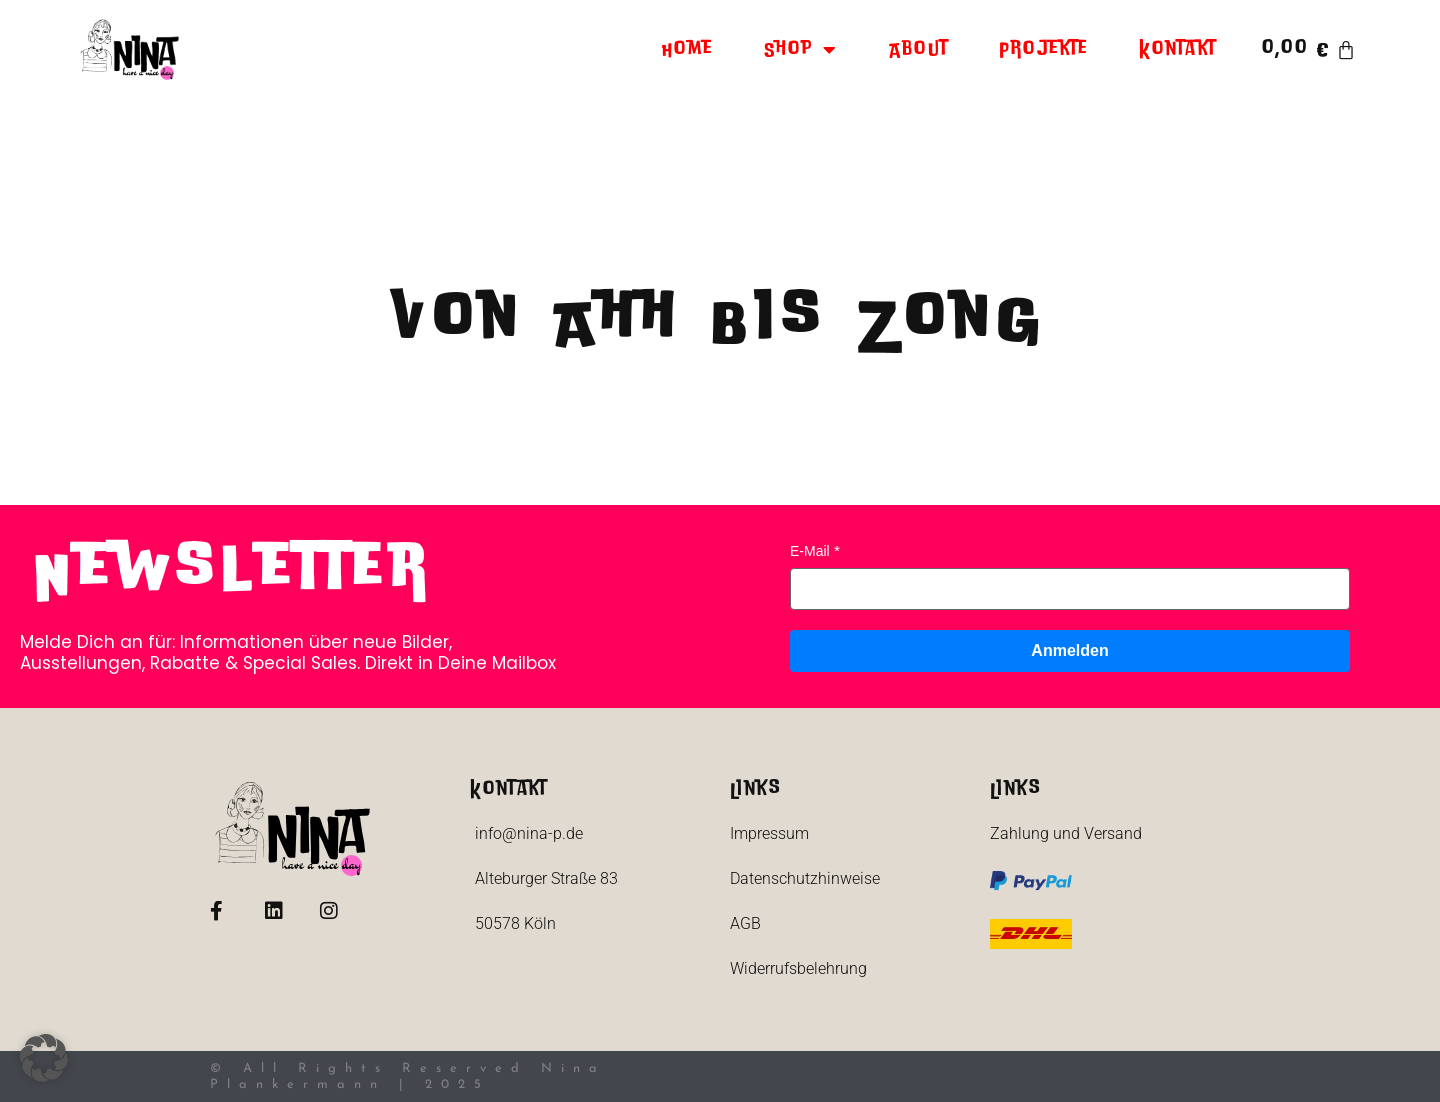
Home (688, 50)
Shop (801, 50)
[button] (44, 1058)
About (919, 50)
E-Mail (810, 551)
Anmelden (1069, 650)
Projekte (1044, 50)
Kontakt (1178, 50)
